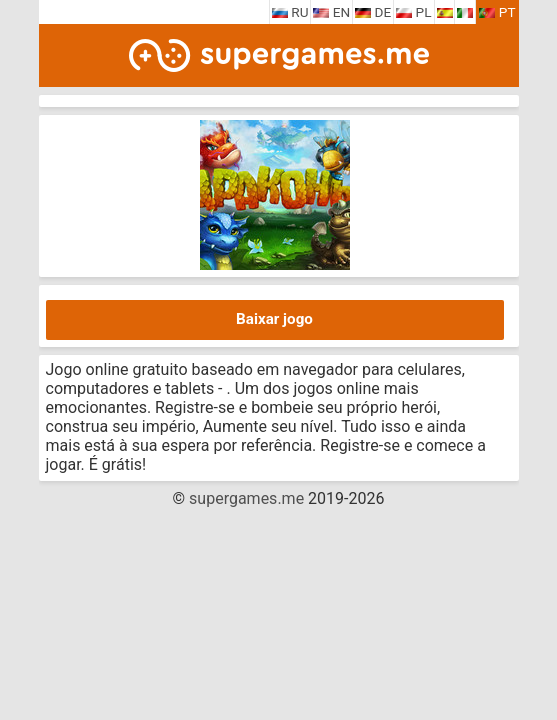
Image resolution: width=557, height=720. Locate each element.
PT (497, 12)
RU (290, 12)
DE (373, 12)
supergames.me (246, 498)
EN (331, 12)
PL (413, 12)
